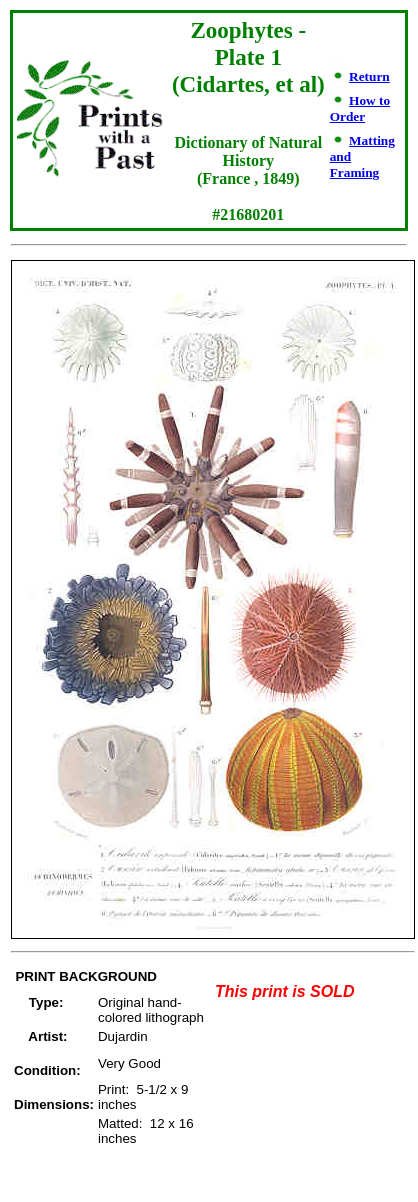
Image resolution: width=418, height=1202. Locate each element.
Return (369, 76)
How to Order (360, 108)
